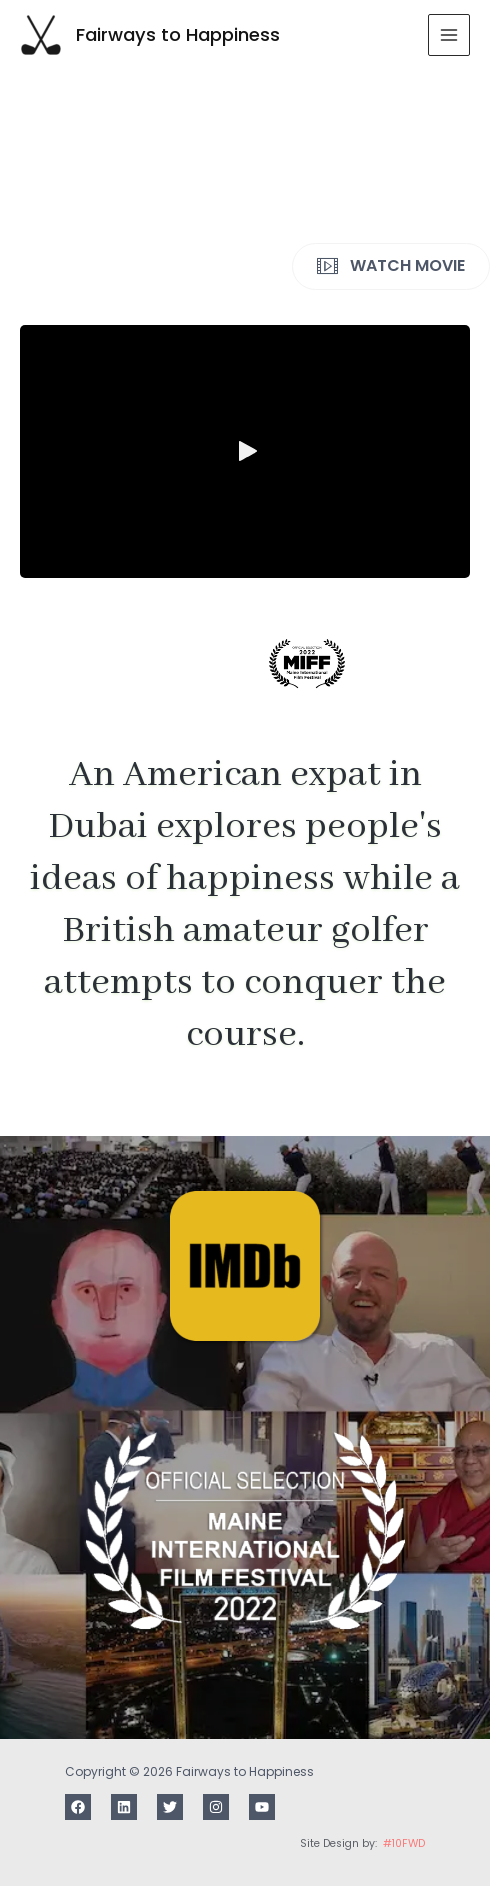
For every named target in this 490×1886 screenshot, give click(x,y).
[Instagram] (216, 1807)
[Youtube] (262, 1807)
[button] (245, 451)
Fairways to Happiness (178, 34)
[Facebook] (78, 1807)
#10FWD (404, 1843)
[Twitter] (170, 1807)
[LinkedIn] (124, 1807)
